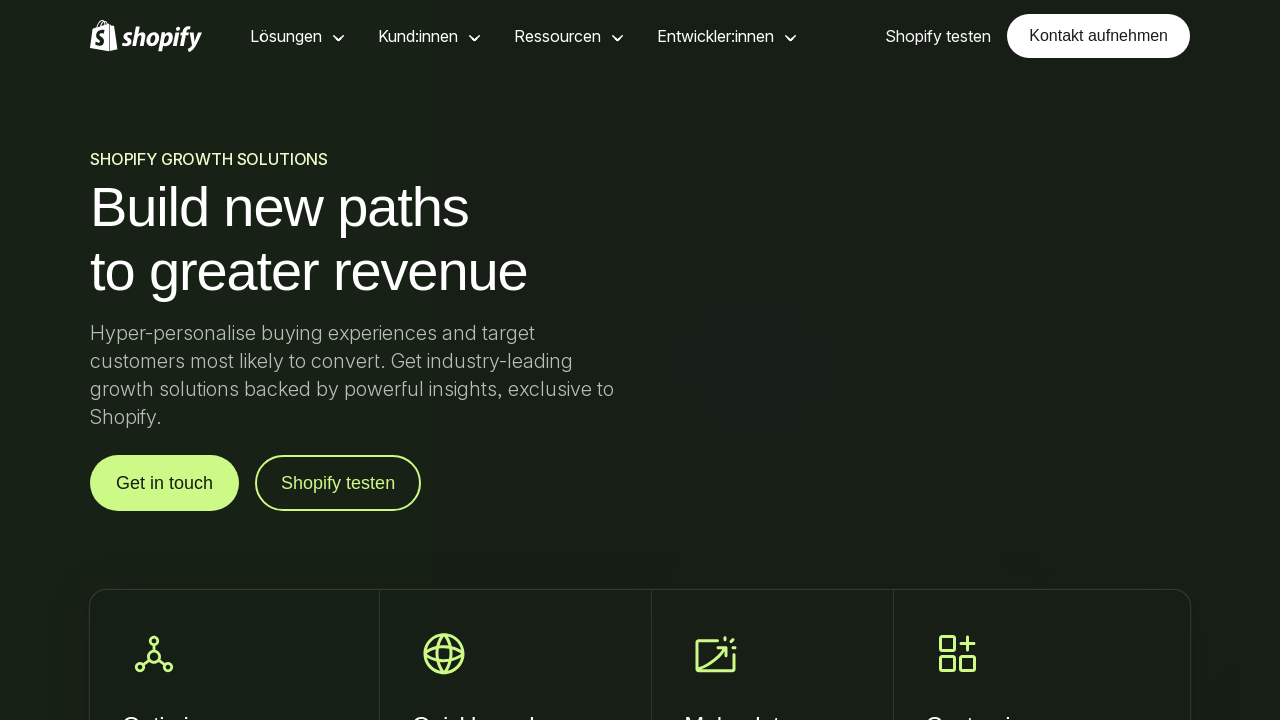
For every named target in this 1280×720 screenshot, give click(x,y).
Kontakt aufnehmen (1098, 35)
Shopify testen (338, 483)
